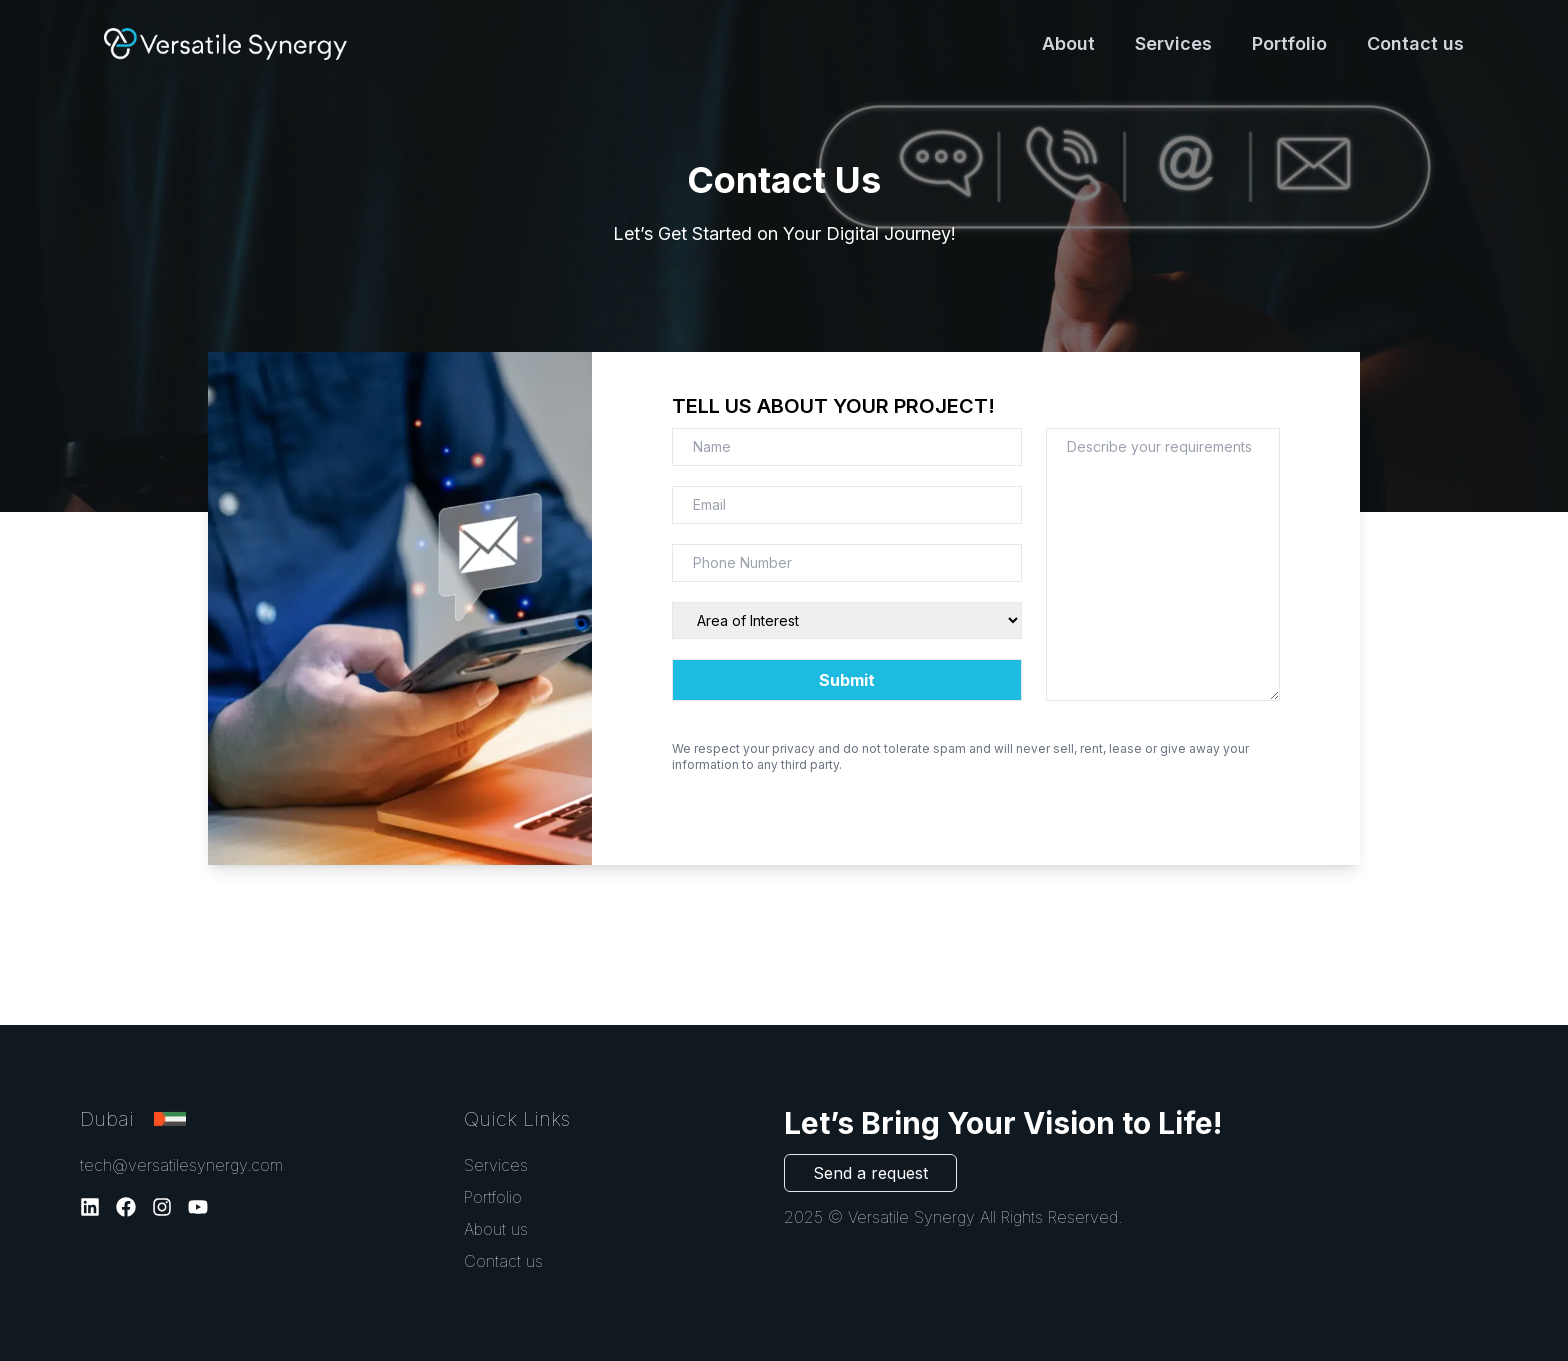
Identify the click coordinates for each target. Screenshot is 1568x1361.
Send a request (870, 1173)
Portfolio (1289, 43)
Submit (847, 680)
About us (496, 1229)
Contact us (1415, 43)
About (1068, 43)
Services (1173, 43)
